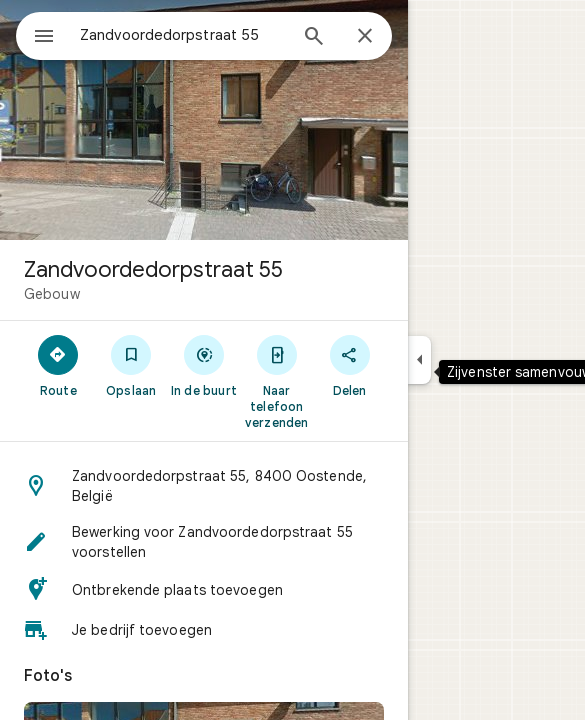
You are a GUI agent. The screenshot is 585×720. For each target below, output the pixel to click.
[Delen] (349, 365)
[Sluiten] (365, 37)
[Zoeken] (314, 38)
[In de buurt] (204, 365)
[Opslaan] (131, 365)
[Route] (58, 365)
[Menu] (44, 38)
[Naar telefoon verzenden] (276, 381)
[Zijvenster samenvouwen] (419, 360)
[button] (204, 486)
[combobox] (183, 35)
